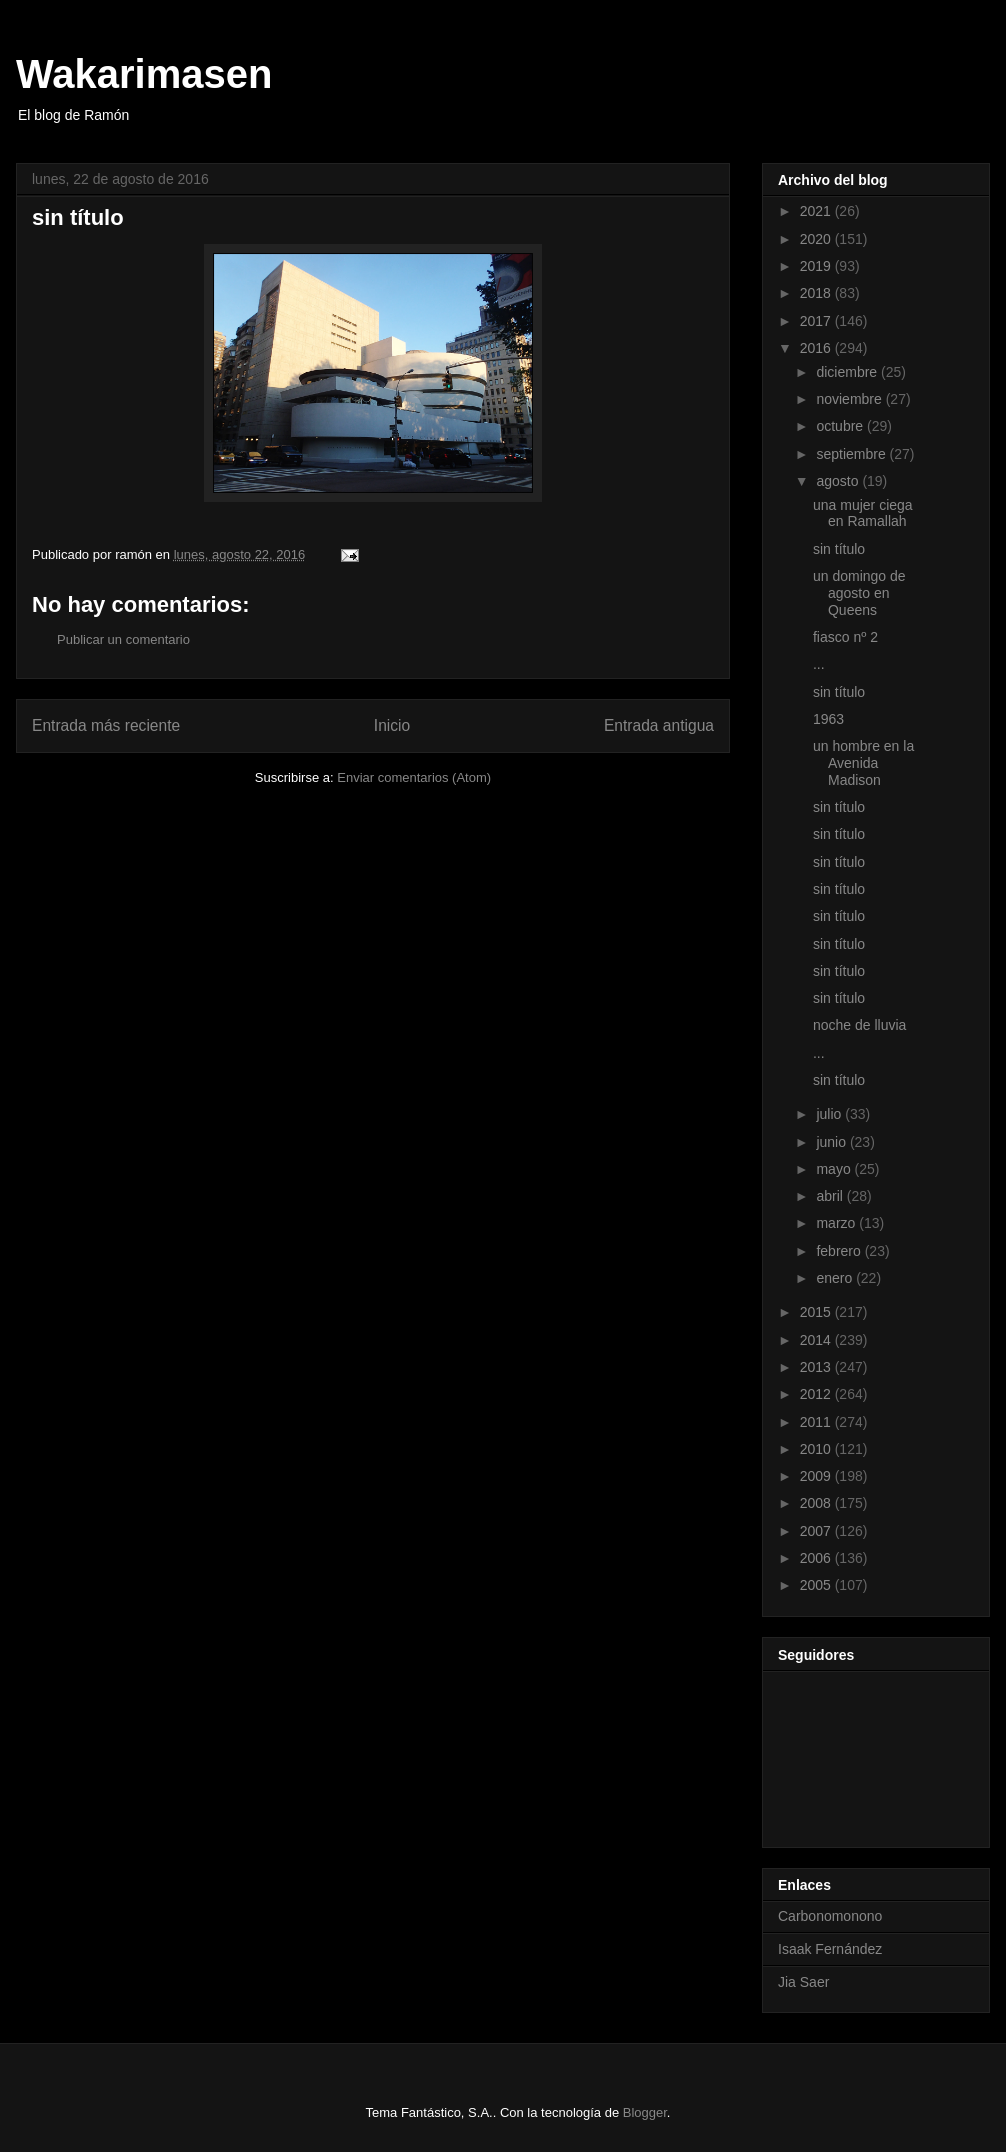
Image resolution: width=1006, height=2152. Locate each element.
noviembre (850, 399)
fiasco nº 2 (845, 637)
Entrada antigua (659, 725)
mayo (835, 1169)
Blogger (645, 2112)
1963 (828, 719)
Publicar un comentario (123, 639)
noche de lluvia (859, 1025)
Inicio (392, 725)
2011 (817, 1422)
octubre (841, 426)
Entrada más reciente (106, 725)
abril (831, 1196)
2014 (817, 1340)
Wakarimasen (144, 74)
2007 (817, 1531)
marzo (837, 1223)
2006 (817, 1558)
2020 (817, 239)
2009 (817, 1476)
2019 (817, 266)
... (819, 664)
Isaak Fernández (830, 1949)
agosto (839, 481)
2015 (817, 1312)
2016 (817, 348)
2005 (817, 1585)
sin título (839, 549)
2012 (817, 1394)
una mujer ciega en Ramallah (863, 513)
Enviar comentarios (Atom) (414, 777)
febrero (840, 1251)
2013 (817, 1367)
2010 (817, 1449)
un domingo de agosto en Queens (859, 593)
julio (830, 1114)
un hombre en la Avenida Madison (863, 763)
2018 (817, 293)
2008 (817, 1503)
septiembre (852, 454)
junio (832, 1142)
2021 (817, 211)
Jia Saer (803, 1982)
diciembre (848, 372)
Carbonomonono (830, 1916)
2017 (817, 321)
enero (836, 1278)
